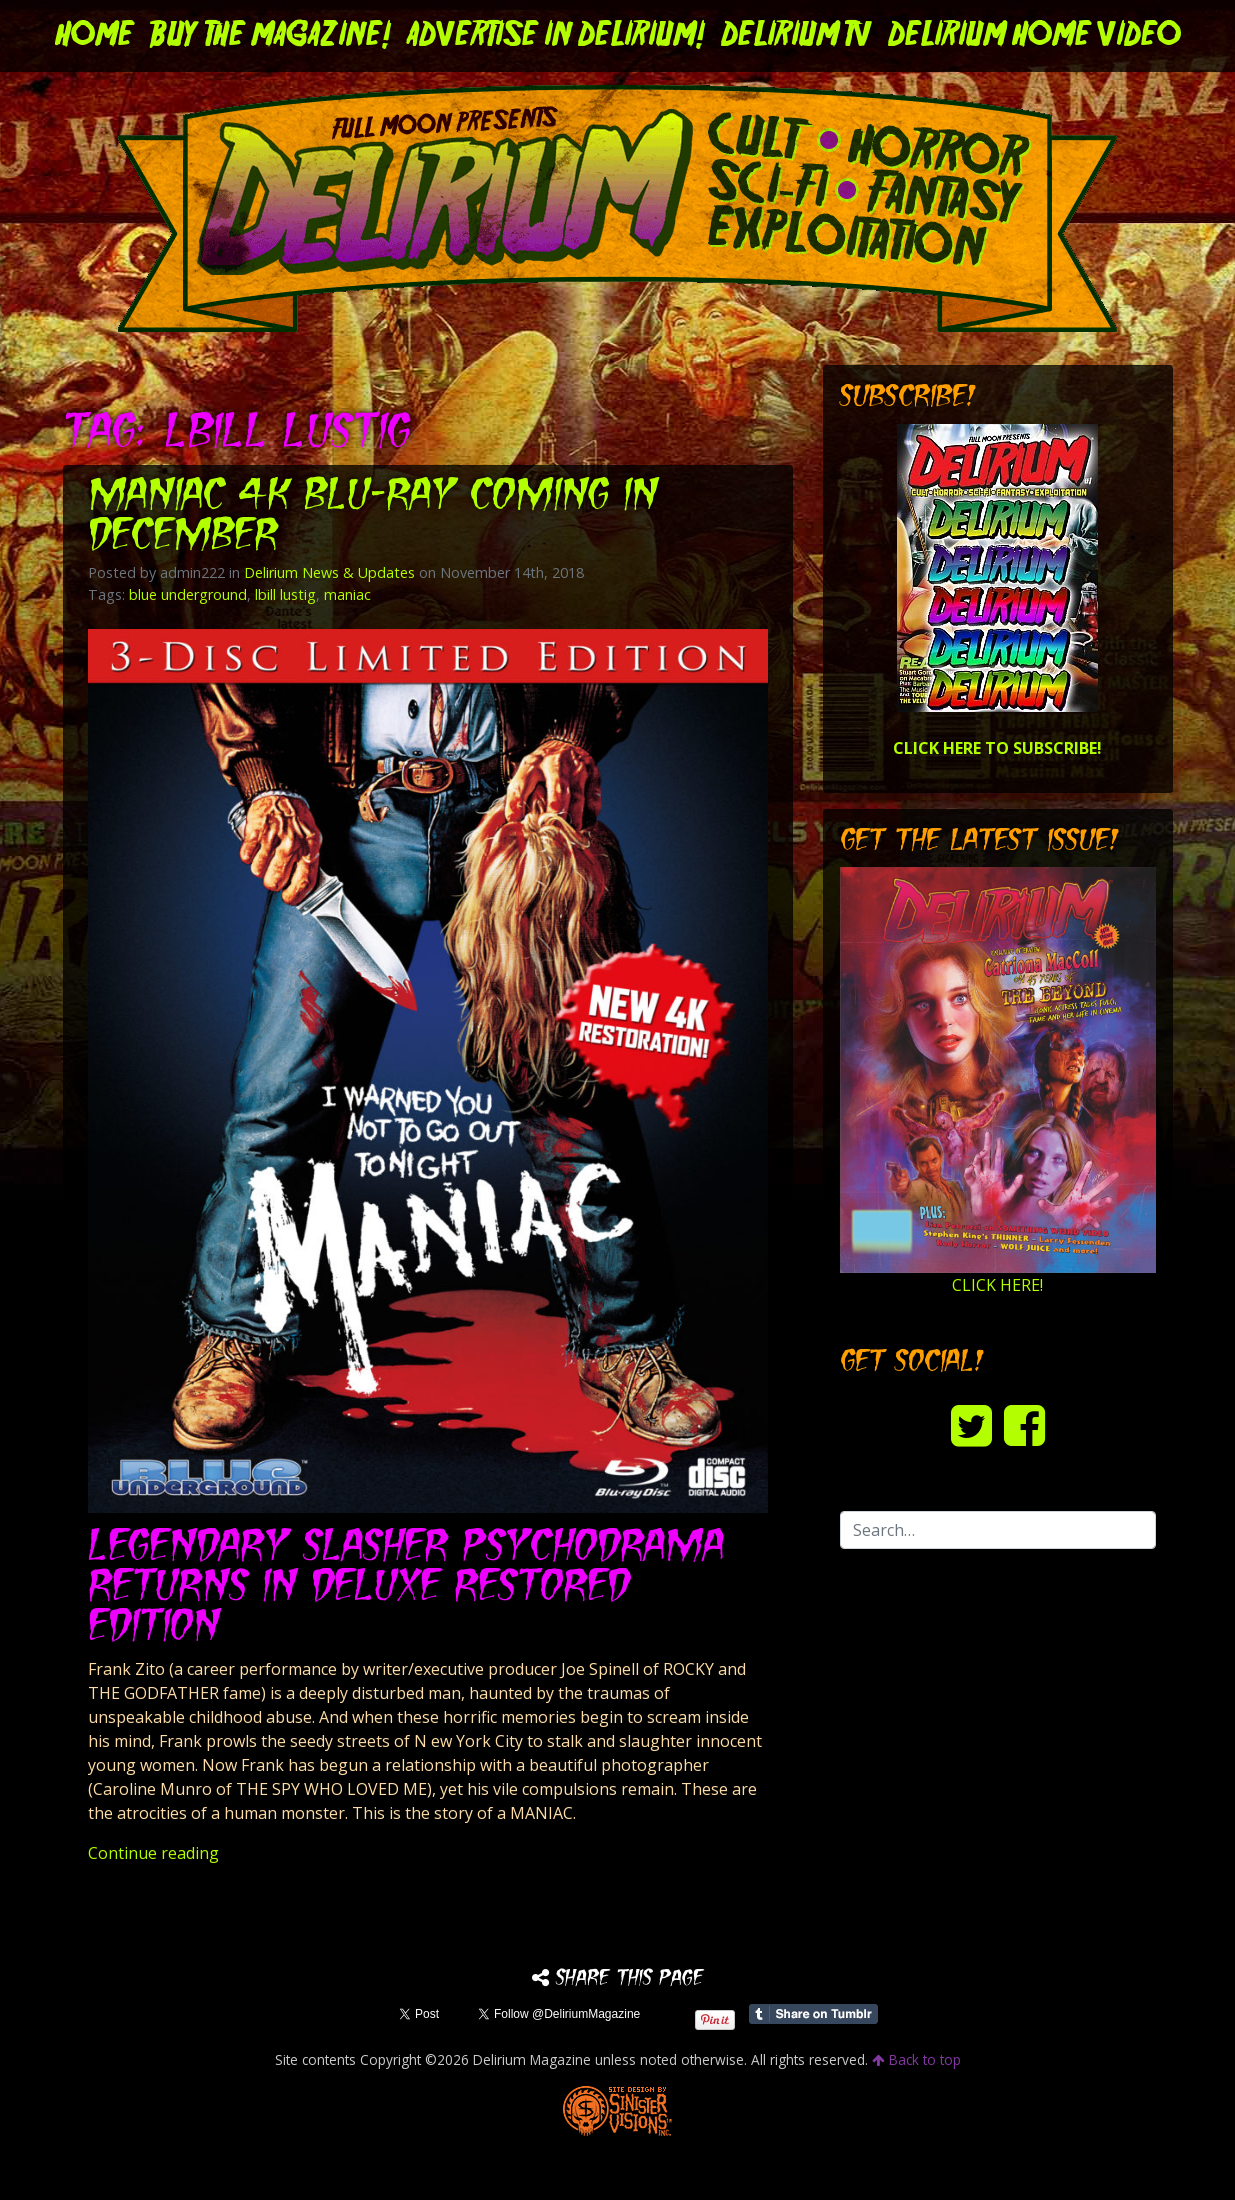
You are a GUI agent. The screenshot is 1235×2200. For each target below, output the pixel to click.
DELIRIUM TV (796, 36)
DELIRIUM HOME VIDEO (1034, 36)
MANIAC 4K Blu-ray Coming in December (373, 517)
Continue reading (153, 1853)
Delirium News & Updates (329, 572)
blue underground (188, 594)
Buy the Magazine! (270, 36)
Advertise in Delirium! (556, 36)
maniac (347, 594)
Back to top (916, 2059)
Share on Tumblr (813, 2014)
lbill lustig (285, 594)
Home (94, 36)
